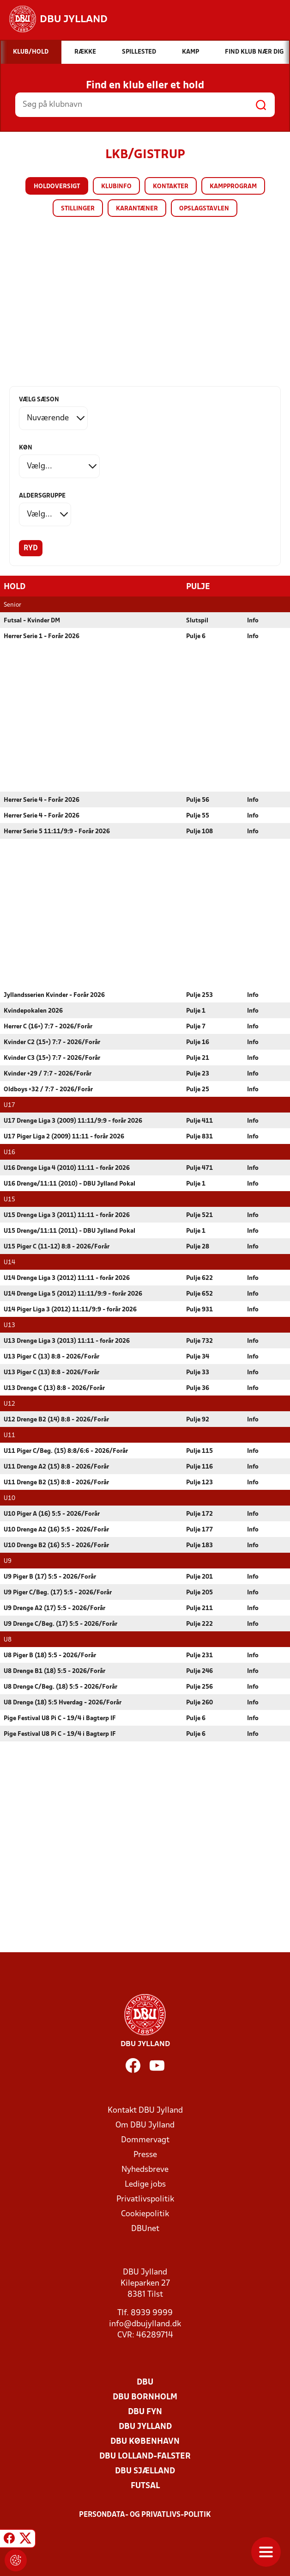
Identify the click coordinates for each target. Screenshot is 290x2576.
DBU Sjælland (145, 2471)
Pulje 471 (199, 1168)
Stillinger (78, 209)
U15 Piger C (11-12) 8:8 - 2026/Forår (56, 1246)
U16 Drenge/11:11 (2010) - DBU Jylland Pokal (69, 1183)
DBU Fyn (145, 2412)
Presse (145, 2154)
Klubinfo (116, 187)
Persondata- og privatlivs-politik (145, 2514)
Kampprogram (233, 187)
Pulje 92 (197, 1419)
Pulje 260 (199, 1702)
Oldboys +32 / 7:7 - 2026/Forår (48, 1089)
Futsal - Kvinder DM (32, 620)
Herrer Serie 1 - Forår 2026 (41, 636)
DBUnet (145, 2228)
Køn (25, 448)
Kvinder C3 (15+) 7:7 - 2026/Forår (52, 1058)
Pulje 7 (195, 1026)
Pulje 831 (199, 1136)
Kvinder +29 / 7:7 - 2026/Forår (47, 1073)
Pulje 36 (197, 1388)
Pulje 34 (197, 1356)
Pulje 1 (195, 1011)
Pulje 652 (199, 1294)
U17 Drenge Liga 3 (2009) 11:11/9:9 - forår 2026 (73, 1121)
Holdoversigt (57, 187)
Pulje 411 (199, 1121)
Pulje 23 (197, 1073)
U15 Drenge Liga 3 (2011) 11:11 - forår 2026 (67, 1215)
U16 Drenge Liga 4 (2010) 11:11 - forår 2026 (67, 1168)
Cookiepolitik (145, 2214)
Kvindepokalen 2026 (33, 1011)
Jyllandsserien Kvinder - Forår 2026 (54, 995)
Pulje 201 (199, 1577)
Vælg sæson (39, 400)
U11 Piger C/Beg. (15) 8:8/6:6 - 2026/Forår (66, 1451)
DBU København (145, 2441)
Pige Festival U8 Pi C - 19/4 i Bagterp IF (60, 1718)
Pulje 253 (199, 995)
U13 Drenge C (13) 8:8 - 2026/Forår (54, 1388)
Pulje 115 (199, 1451)
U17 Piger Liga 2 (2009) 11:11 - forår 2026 (64, 1136)
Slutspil (197, 620)
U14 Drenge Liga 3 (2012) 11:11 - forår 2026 (67, 1278)
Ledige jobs (145, 2184)
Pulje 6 (195, 636)
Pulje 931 (199, 1309)
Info (253, 620)
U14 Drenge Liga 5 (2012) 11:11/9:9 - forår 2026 (73, 1294)
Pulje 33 (197, 1372)
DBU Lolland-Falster (145, 2456)
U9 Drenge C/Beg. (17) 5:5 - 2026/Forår (60, 1624)
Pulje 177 (199, 1529)
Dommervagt (145, 2140)
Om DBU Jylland (145, 2125)
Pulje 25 (197, 1089)
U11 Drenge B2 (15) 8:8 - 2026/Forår (56, 1482)
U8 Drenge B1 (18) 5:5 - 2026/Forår (54, 1671)
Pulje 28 (197, 1246)
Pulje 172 (199, 1514)
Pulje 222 (199, 1624)
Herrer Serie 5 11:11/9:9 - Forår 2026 (57, 831)
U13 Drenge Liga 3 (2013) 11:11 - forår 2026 (67, 1341)
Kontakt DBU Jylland (145, 2110)
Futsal (145, 2486)
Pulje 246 (199, 1671)
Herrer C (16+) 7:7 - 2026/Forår (48, 1026)
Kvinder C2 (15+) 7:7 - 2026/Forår (52, 1042)
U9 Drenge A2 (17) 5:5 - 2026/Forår (54, 1608)
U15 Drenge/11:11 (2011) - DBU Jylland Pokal (69, 1231)
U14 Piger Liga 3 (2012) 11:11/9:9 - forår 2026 (70, 1309)
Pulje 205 (199, 1592)
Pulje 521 (199, 1215)
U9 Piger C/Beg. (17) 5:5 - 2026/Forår (58, 1592)
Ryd (31, 548)
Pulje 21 (197, 1058)
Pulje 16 (197, 1042)
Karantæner (137, 209)
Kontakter (170, 187)
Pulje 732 (199, 1341)
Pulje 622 (199, 1278)
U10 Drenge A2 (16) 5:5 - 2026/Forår (56, 1529)
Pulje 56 (197, 800)
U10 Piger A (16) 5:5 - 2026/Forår (52, 1514)
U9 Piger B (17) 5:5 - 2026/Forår (50, 1577)
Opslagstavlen (204, 209)
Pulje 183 (199, 1545)
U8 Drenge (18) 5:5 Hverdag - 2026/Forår (62, 1702)
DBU (145, 2382)
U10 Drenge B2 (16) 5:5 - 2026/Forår (56, 1545)
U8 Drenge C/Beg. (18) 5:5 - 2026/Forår (60, 1687)
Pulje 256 (199, 1687)
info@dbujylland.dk (145, 2324)
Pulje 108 (199, 831)
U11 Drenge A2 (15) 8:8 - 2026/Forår (56, 1466)
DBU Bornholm (145, 2397)
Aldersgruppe (42, 496)
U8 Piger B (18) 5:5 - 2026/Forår (50, 1655)
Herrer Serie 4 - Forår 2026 (41, 800)
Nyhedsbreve (145, 2169)
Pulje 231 (199, 1655)
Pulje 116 (199, 1466)
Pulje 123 (199, 1482)
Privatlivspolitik (145, 2199)
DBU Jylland (145, 2426)
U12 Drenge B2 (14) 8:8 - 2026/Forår (56, 1419)
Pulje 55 (197, 815)
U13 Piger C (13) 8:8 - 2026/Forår (51, 1356)
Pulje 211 (199, 1608)
